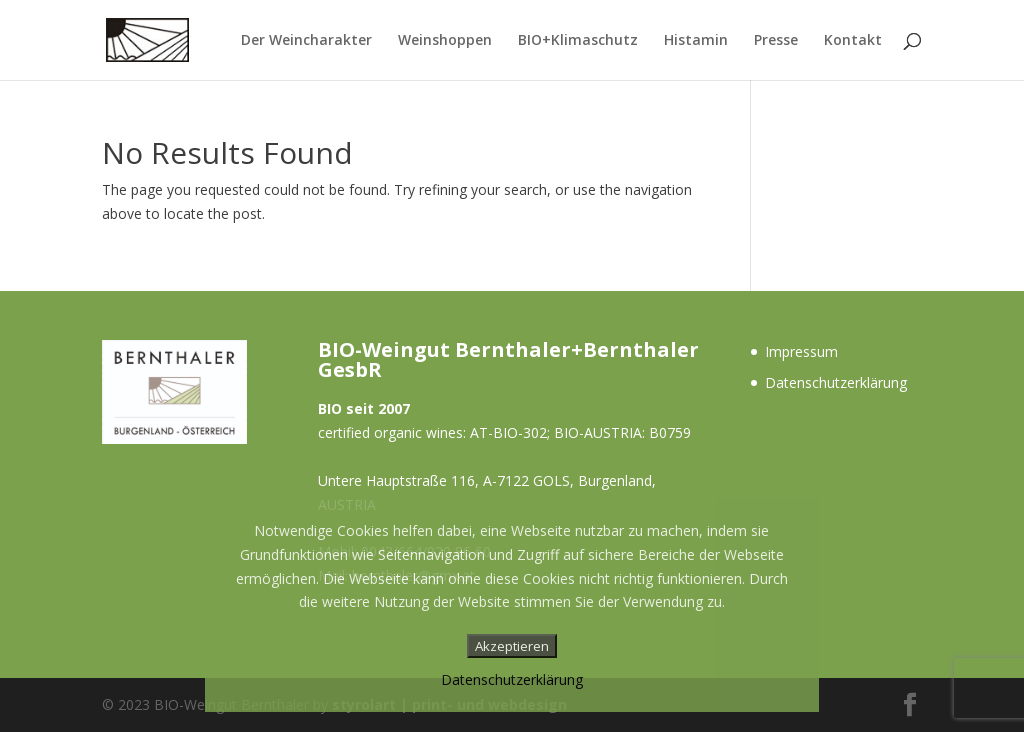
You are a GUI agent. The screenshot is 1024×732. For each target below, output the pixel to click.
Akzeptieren (512, 646)
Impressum (801, 351)
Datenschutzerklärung (836, 382)
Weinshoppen (445, 41)
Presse (776, 41)
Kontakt (853, 41)
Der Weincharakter (306, 41)
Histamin (696, 41)
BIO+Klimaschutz (578, 41)
